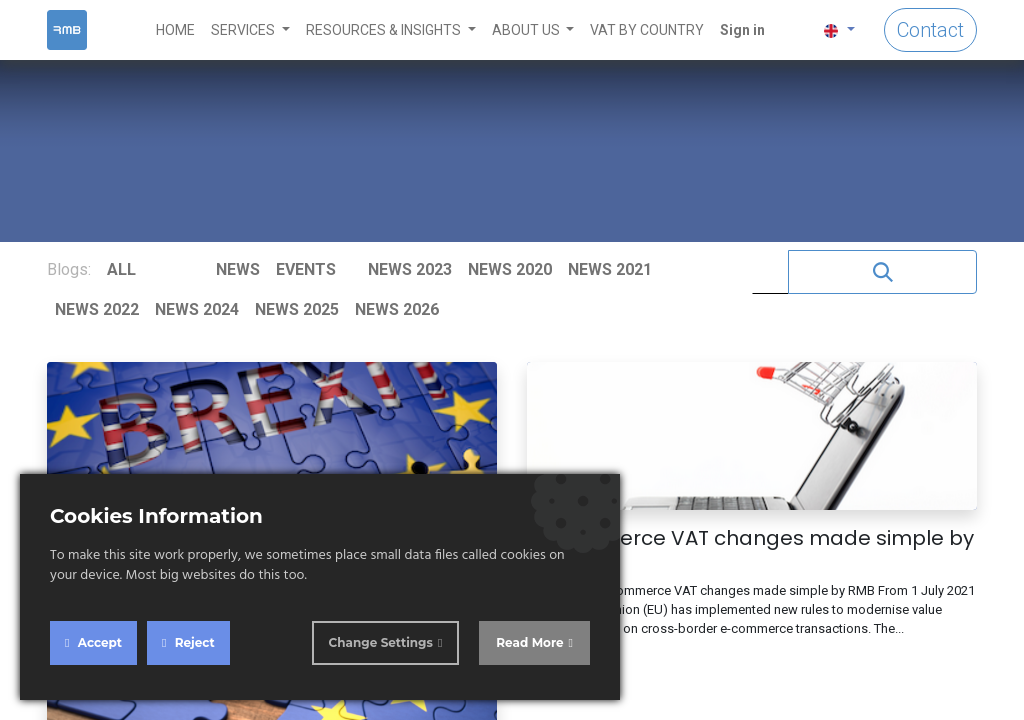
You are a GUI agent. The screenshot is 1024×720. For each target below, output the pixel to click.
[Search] (882, 272)
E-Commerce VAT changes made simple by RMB (750, 550)
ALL (121, 269)
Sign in (742, 30)
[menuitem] (175, 30)
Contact (930, 30)
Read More (529, 642)
